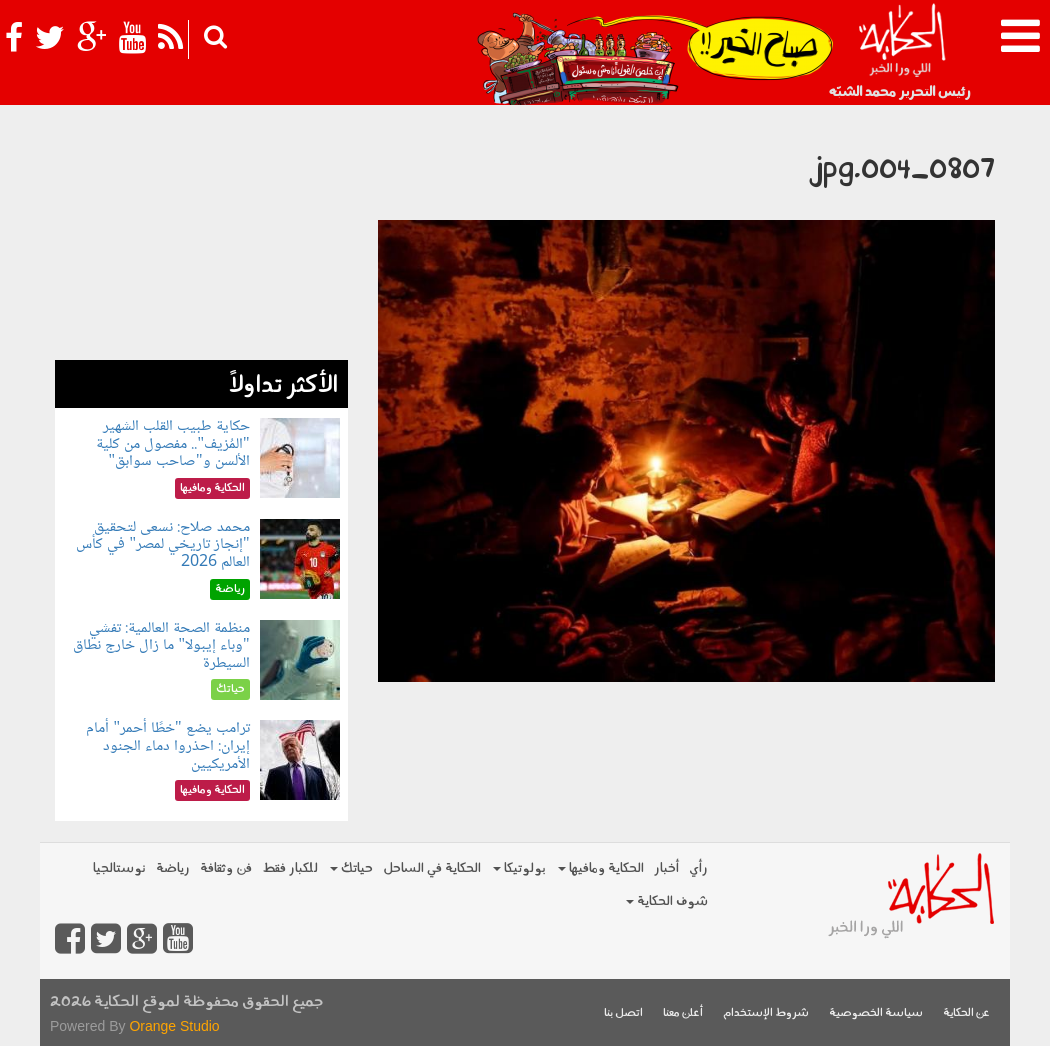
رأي (698, 868)
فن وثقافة (226, 868)
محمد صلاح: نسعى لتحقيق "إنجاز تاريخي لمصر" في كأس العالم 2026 (162, 545)
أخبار (666, 868)
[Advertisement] (201, 235)
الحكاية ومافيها (601, 868)
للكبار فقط (290, 868)
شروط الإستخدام (766, 1013)
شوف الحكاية (667, 901)
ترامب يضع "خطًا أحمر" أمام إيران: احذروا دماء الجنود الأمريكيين (167, 746)
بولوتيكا (519, 868)
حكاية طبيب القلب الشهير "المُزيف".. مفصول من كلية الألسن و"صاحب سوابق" (172, 444)
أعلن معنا (683, 1013)
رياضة (173, 868)
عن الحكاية (966, 1013)
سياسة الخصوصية (876, 1013)
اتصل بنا (623, 1013)
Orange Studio (174, 1026)
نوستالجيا (119, 868)
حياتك (351, 868)
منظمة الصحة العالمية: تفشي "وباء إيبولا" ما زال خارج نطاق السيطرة (161, 646)
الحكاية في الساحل (432, 868)
